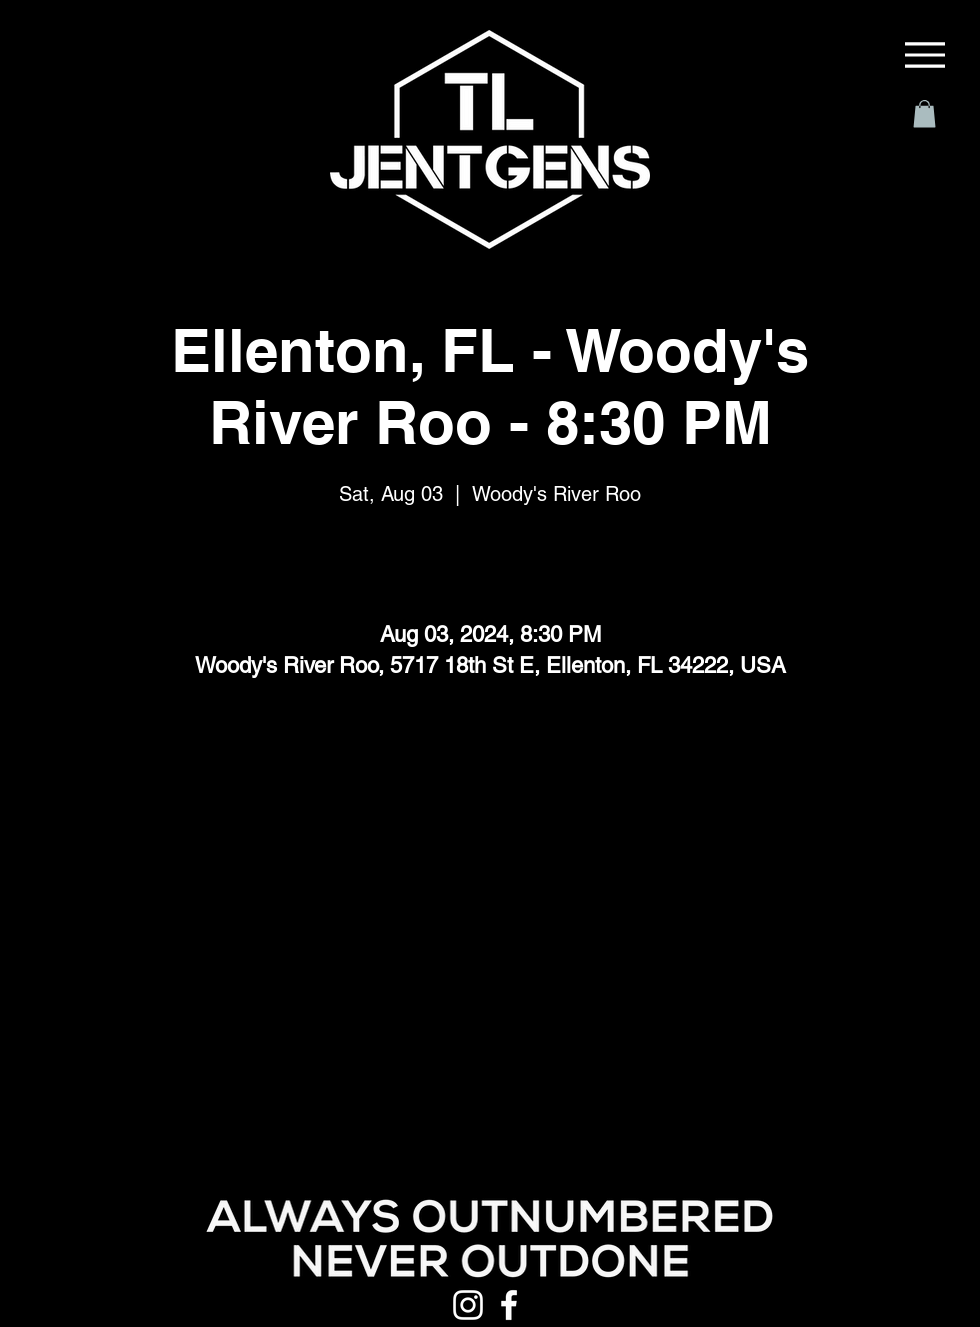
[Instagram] (468, 1305)
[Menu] (925, 55)
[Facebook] (509, 1305)
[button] (924, 113)
